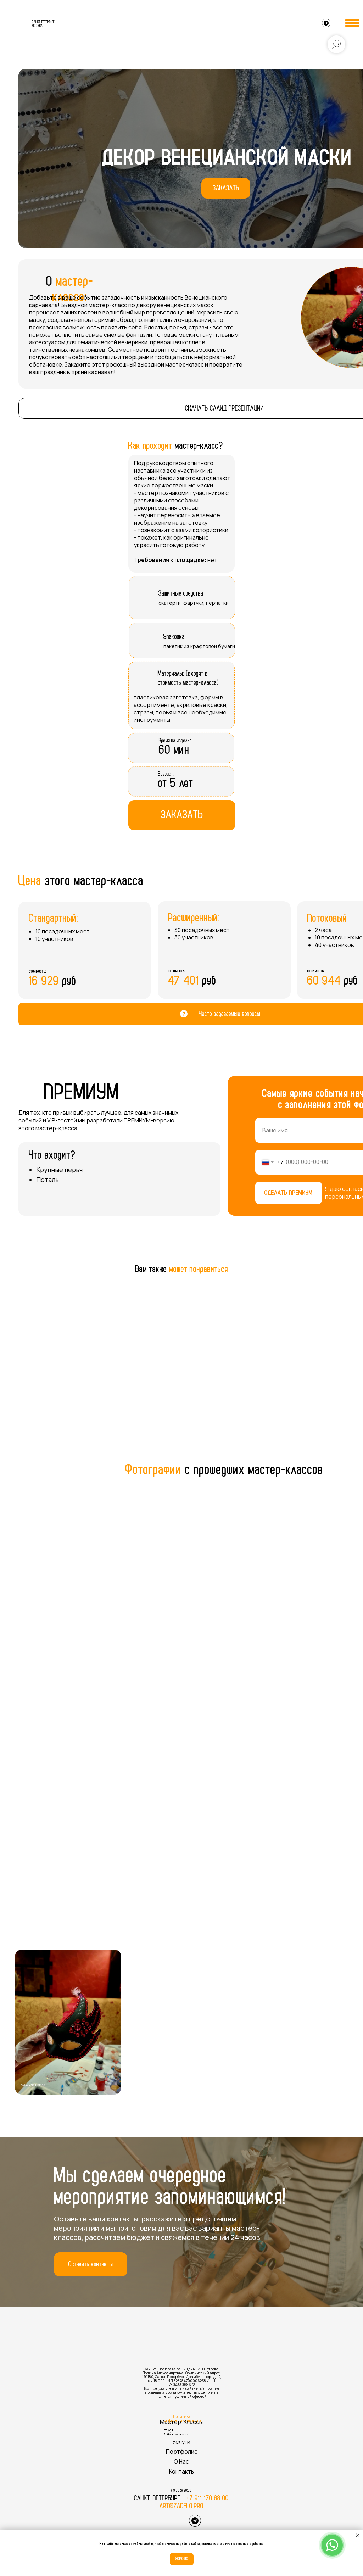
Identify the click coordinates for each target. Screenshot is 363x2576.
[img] (16, 24)
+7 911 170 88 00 (207, 2498)
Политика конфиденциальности (181, 2418)
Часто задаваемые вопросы (230, 1013)
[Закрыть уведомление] (357, 2535)
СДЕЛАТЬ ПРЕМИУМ (288, 1192)
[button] (225, 188)
